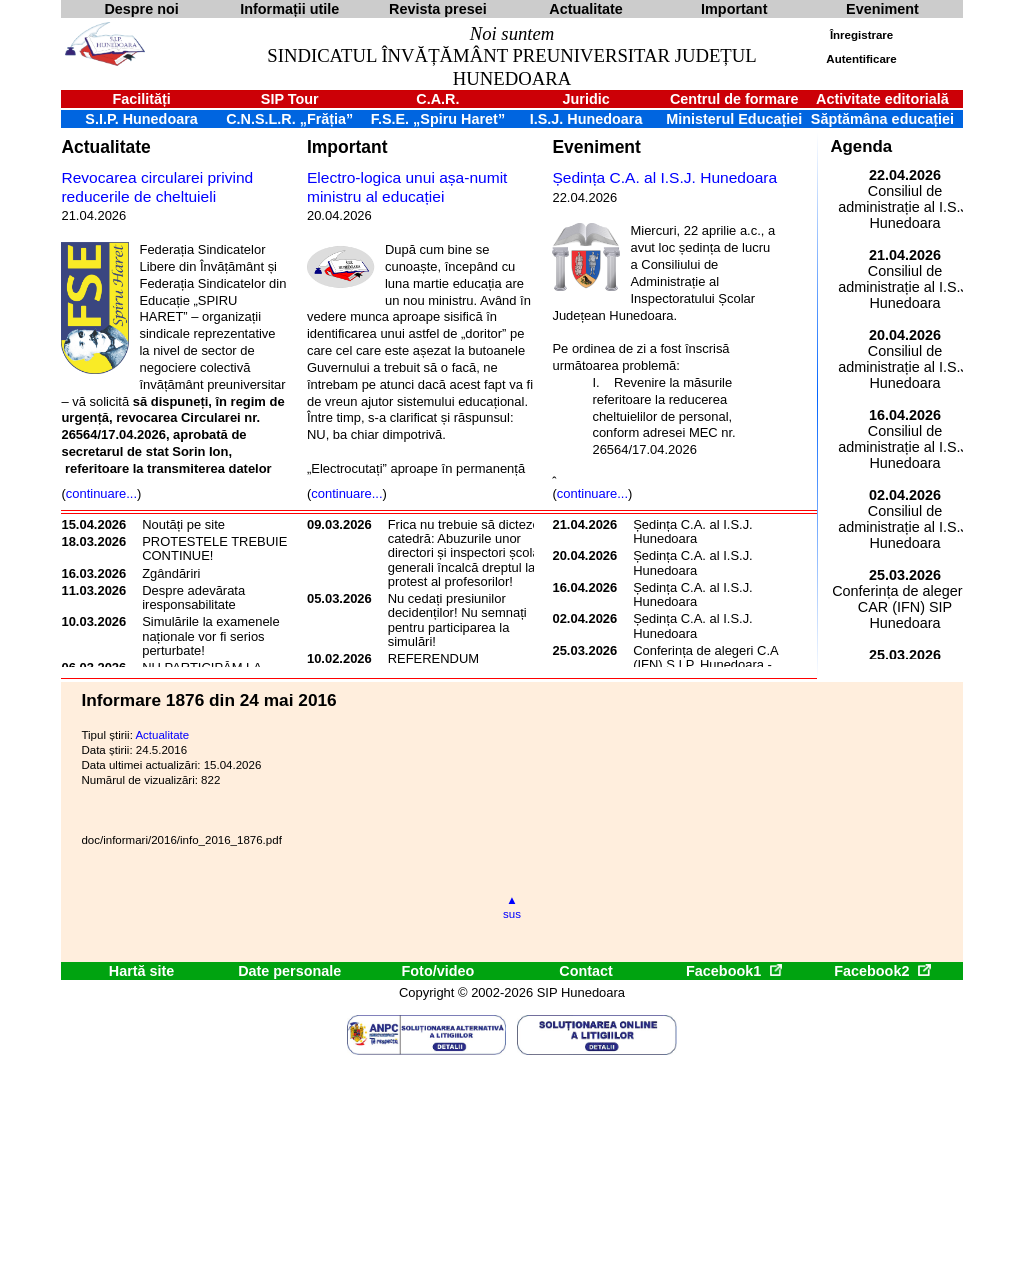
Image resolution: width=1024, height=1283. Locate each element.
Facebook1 (734, 971)
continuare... (101, 493)
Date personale (289, 971)
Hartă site (142, 971)
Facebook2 (882, 971)
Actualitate (105, 147)
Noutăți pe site (183, 524)
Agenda (861, 146)
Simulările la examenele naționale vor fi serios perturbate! (211, 636)
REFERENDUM (433, 658)
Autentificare (861, 59)
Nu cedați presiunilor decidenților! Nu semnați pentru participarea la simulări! (457, 620)
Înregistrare (861, 35)
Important (347, 147)
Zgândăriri (171, 573)
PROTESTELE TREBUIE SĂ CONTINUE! (225, 548)
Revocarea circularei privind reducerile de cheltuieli (157, 187)
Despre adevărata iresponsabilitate (193, 597)
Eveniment (596, 147)
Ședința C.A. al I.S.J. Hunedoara (664, 177)
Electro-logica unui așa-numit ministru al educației (407, 187)
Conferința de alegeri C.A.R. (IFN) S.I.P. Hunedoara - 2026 (714, 665)
